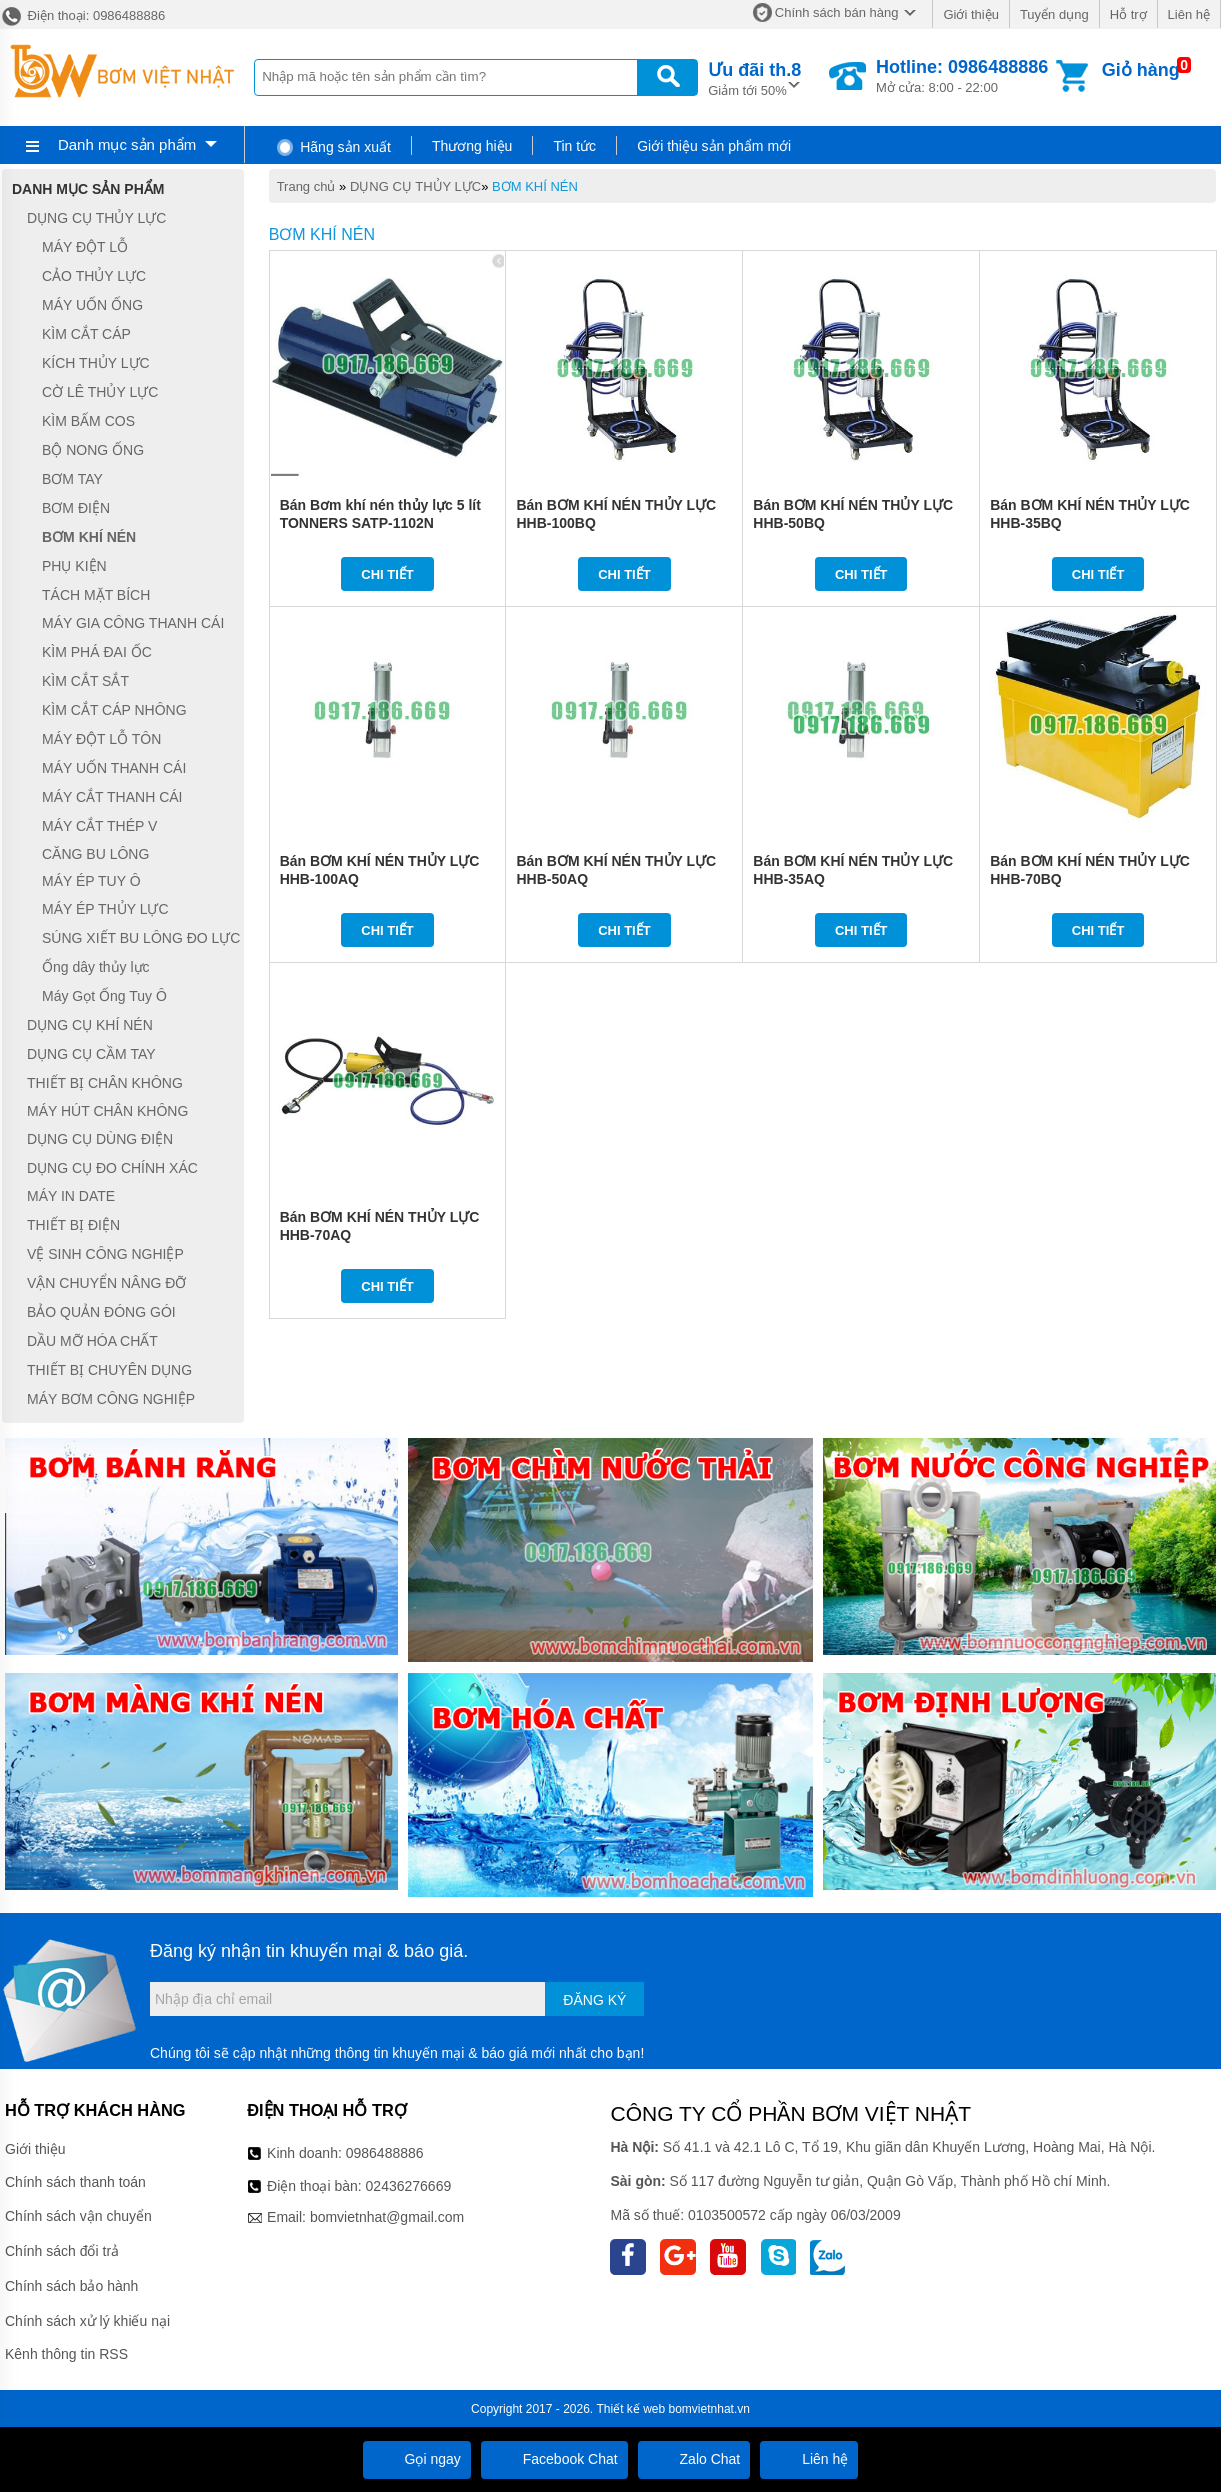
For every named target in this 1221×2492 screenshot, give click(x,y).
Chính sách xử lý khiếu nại (87, 2321)
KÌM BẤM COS (88, 421)
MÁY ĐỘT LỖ (85, 247)
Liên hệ (1189, 14)
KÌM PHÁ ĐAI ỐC (97, 652)
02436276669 (409, 2186)
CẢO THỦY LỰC (94, 276)
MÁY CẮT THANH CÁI (112, 797)
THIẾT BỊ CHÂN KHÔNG (105, 1083)
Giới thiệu (970, 14)
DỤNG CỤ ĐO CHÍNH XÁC (112, 1168)
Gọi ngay (417, 2459)
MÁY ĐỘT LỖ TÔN (101, 739)
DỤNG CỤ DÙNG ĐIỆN (100, 1139)
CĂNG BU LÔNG (95, 854)
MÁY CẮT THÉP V (99, 826)
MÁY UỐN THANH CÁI (114, 768)
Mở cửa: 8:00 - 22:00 (962, 76)
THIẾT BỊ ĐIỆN (73, 1225)
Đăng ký (594, 2000)
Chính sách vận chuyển (78, 2216)
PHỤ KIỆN (74, 566)
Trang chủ (306, 186)
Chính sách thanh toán (75, 2182)
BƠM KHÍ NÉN (535, 186)
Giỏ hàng (1141, 70)
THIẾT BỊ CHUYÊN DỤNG (109, 1370)
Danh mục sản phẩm (127, 144)
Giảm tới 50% (754, 77)
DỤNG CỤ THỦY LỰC (415, 186)
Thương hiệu (472, 146)
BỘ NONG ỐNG (93, 450)
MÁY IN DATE (71, 1197)
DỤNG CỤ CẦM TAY (91, 1054)
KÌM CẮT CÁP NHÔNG (114, 710)
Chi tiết (387, 574)
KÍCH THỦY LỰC (96, 363)
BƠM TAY (72, 479)
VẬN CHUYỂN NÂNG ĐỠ (106, 1283)
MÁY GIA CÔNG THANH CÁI (133, 624)
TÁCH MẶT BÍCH (96, 595)
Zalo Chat (694, 2459)
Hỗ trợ (1128, 14)
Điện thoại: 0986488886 (82, 15)
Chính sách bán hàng (837, 12)
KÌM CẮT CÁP (86, 334)
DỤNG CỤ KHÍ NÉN (90, 1025)
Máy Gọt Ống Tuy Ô (104, 996)
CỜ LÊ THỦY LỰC (100, 392)
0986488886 (385, 2153)
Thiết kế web (631, 2409)
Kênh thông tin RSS (66, 2354)
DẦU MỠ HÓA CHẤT (92, 1341)
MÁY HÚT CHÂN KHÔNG (107, 1111)
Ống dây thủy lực (96, 967)
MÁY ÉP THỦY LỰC (105, 909)
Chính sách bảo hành (71, 2286)
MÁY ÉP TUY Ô (91, 881)
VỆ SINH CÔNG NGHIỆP (105, 1254)
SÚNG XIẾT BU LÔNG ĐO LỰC (141, 938)
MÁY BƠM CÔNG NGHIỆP (111, 1399)
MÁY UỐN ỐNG (92, 305)
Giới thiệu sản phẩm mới (714, 146)
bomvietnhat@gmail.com (387, 2217)
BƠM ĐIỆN (76, 508)
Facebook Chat (554, 2459)
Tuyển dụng (1054, 14)
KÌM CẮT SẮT (85, 681)
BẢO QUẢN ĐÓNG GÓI (101, 1312)
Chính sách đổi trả (62, 2251)
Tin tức (574, 146)
